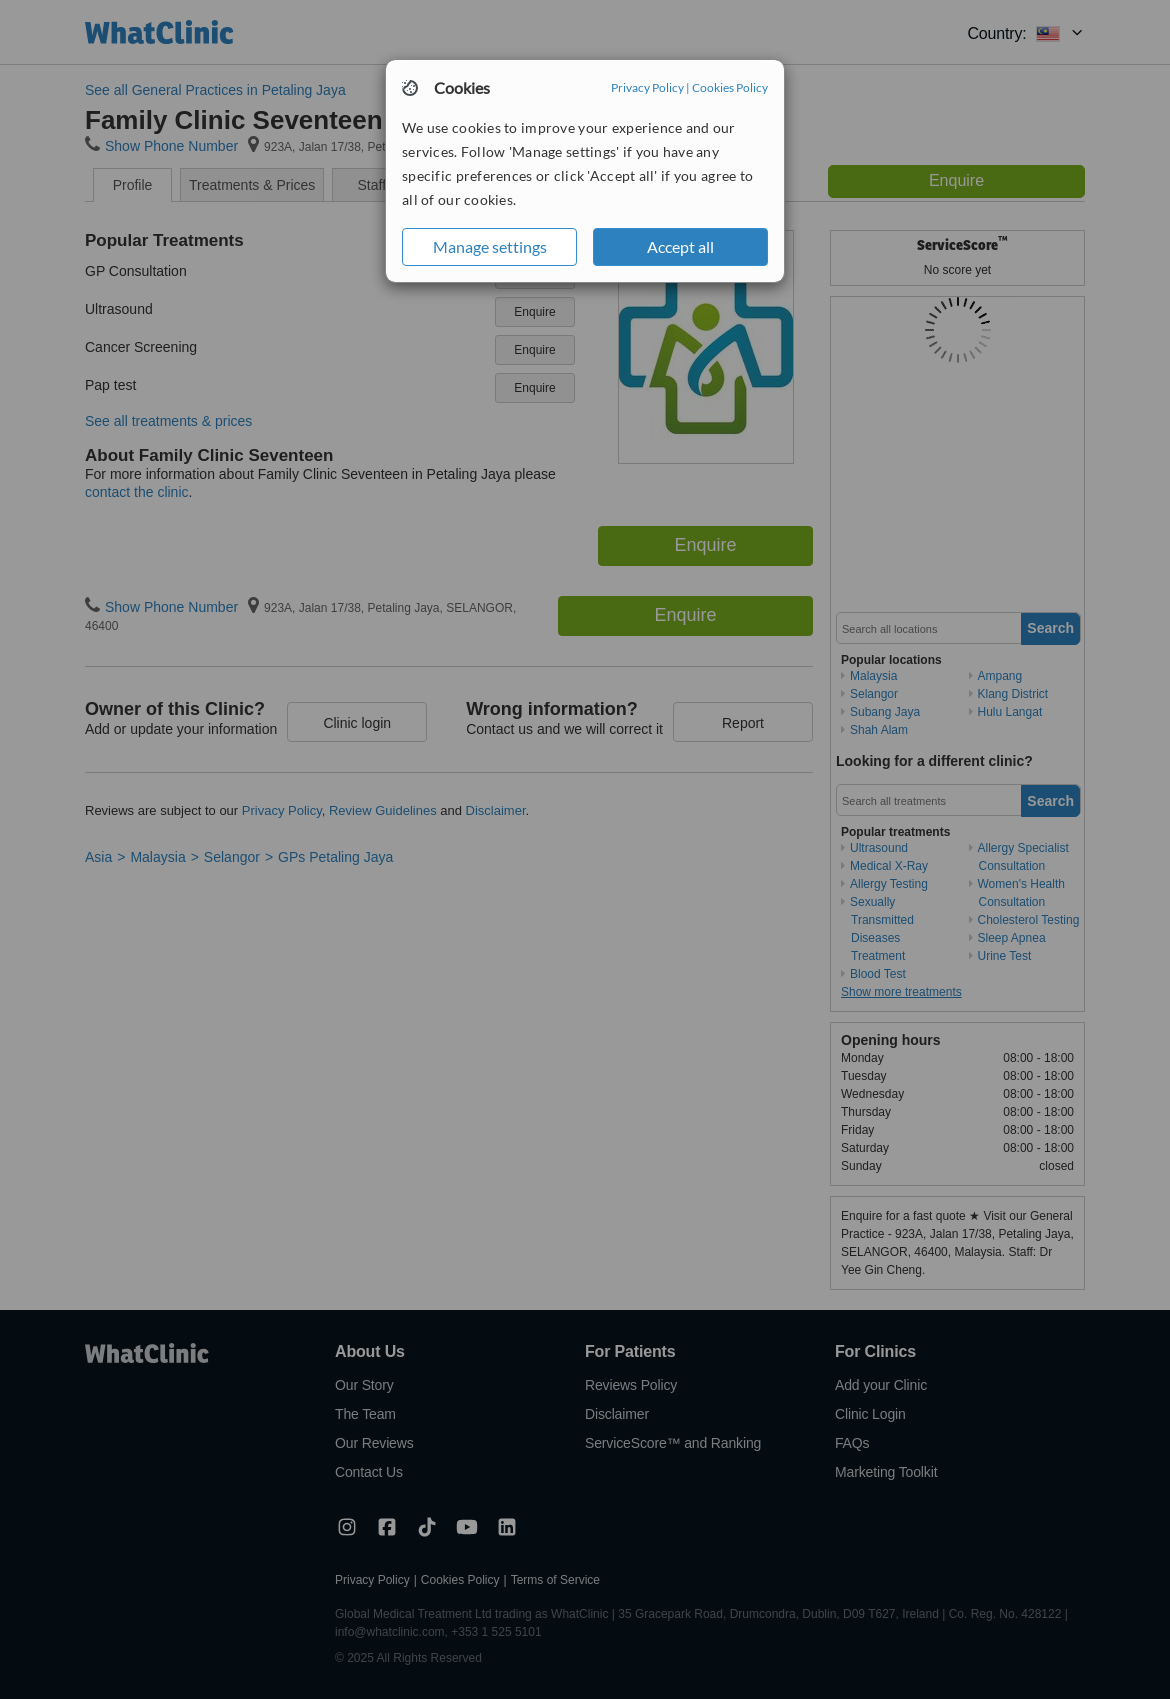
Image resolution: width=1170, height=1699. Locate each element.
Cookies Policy (730, 87)
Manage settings (490, 246)
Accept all (680, 246)
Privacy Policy (647, 87)
